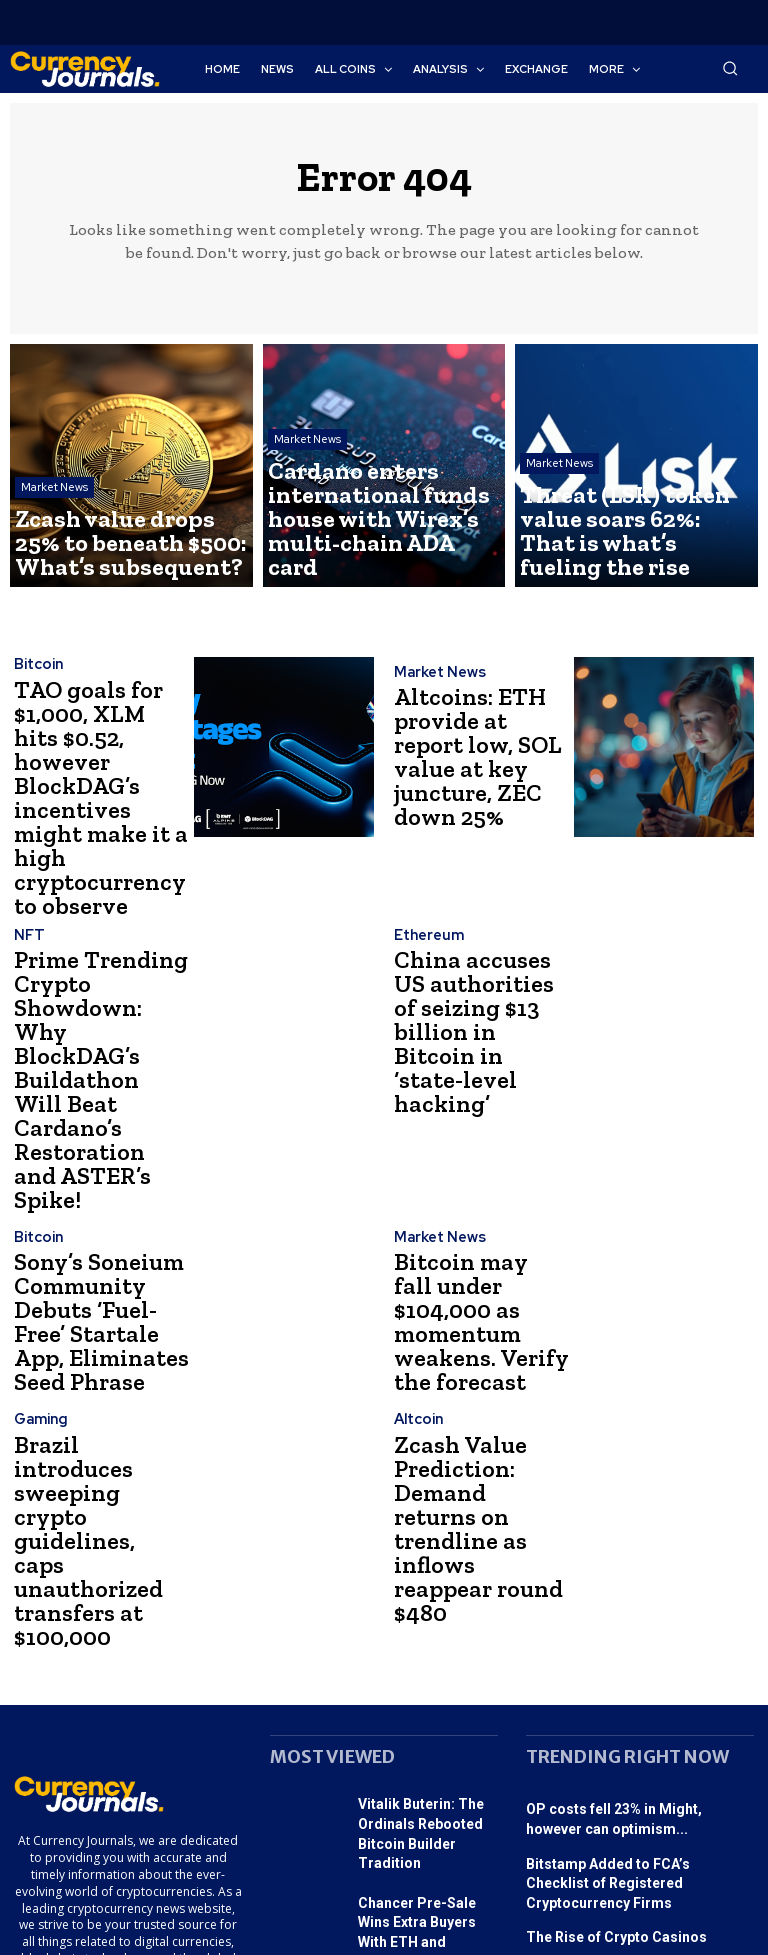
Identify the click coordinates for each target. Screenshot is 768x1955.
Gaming (40, 1261)
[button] (730, 68)
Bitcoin (37, 673)
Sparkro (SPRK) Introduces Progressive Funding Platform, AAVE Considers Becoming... (425, 1746)
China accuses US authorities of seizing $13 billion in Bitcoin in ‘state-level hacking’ (476, 948)
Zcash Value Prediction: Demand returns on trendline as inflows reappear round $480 (481, 1328)
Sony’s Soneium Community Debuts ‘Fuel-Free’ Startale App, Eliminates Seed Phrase (96, 1138)
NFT (28, 872)
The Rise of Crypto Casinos (605, 1666)
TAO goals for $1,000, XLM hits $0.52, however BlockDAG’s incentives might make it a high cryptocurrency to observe (93, 758)
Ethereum (427, 890)
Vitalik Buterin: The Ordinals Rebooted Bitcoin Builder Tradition (427, 1583)
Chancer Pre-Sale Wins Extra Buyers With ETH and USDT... (425, 1657)
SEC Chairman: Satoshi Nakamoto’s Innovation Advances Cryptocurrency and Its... (634, 1812)
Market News (54, 513)
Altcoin (417, 1261)
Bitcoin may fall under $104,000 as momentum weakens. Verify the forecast (481, 1138)
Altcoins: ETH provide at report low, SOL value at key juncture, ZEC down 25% (469, 758)
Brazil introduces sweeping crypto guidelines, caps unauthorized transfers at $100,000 (88, 1328)
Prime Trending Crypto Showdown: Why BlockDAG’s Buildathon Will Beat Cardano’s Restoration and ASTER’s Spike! (97, 948)
